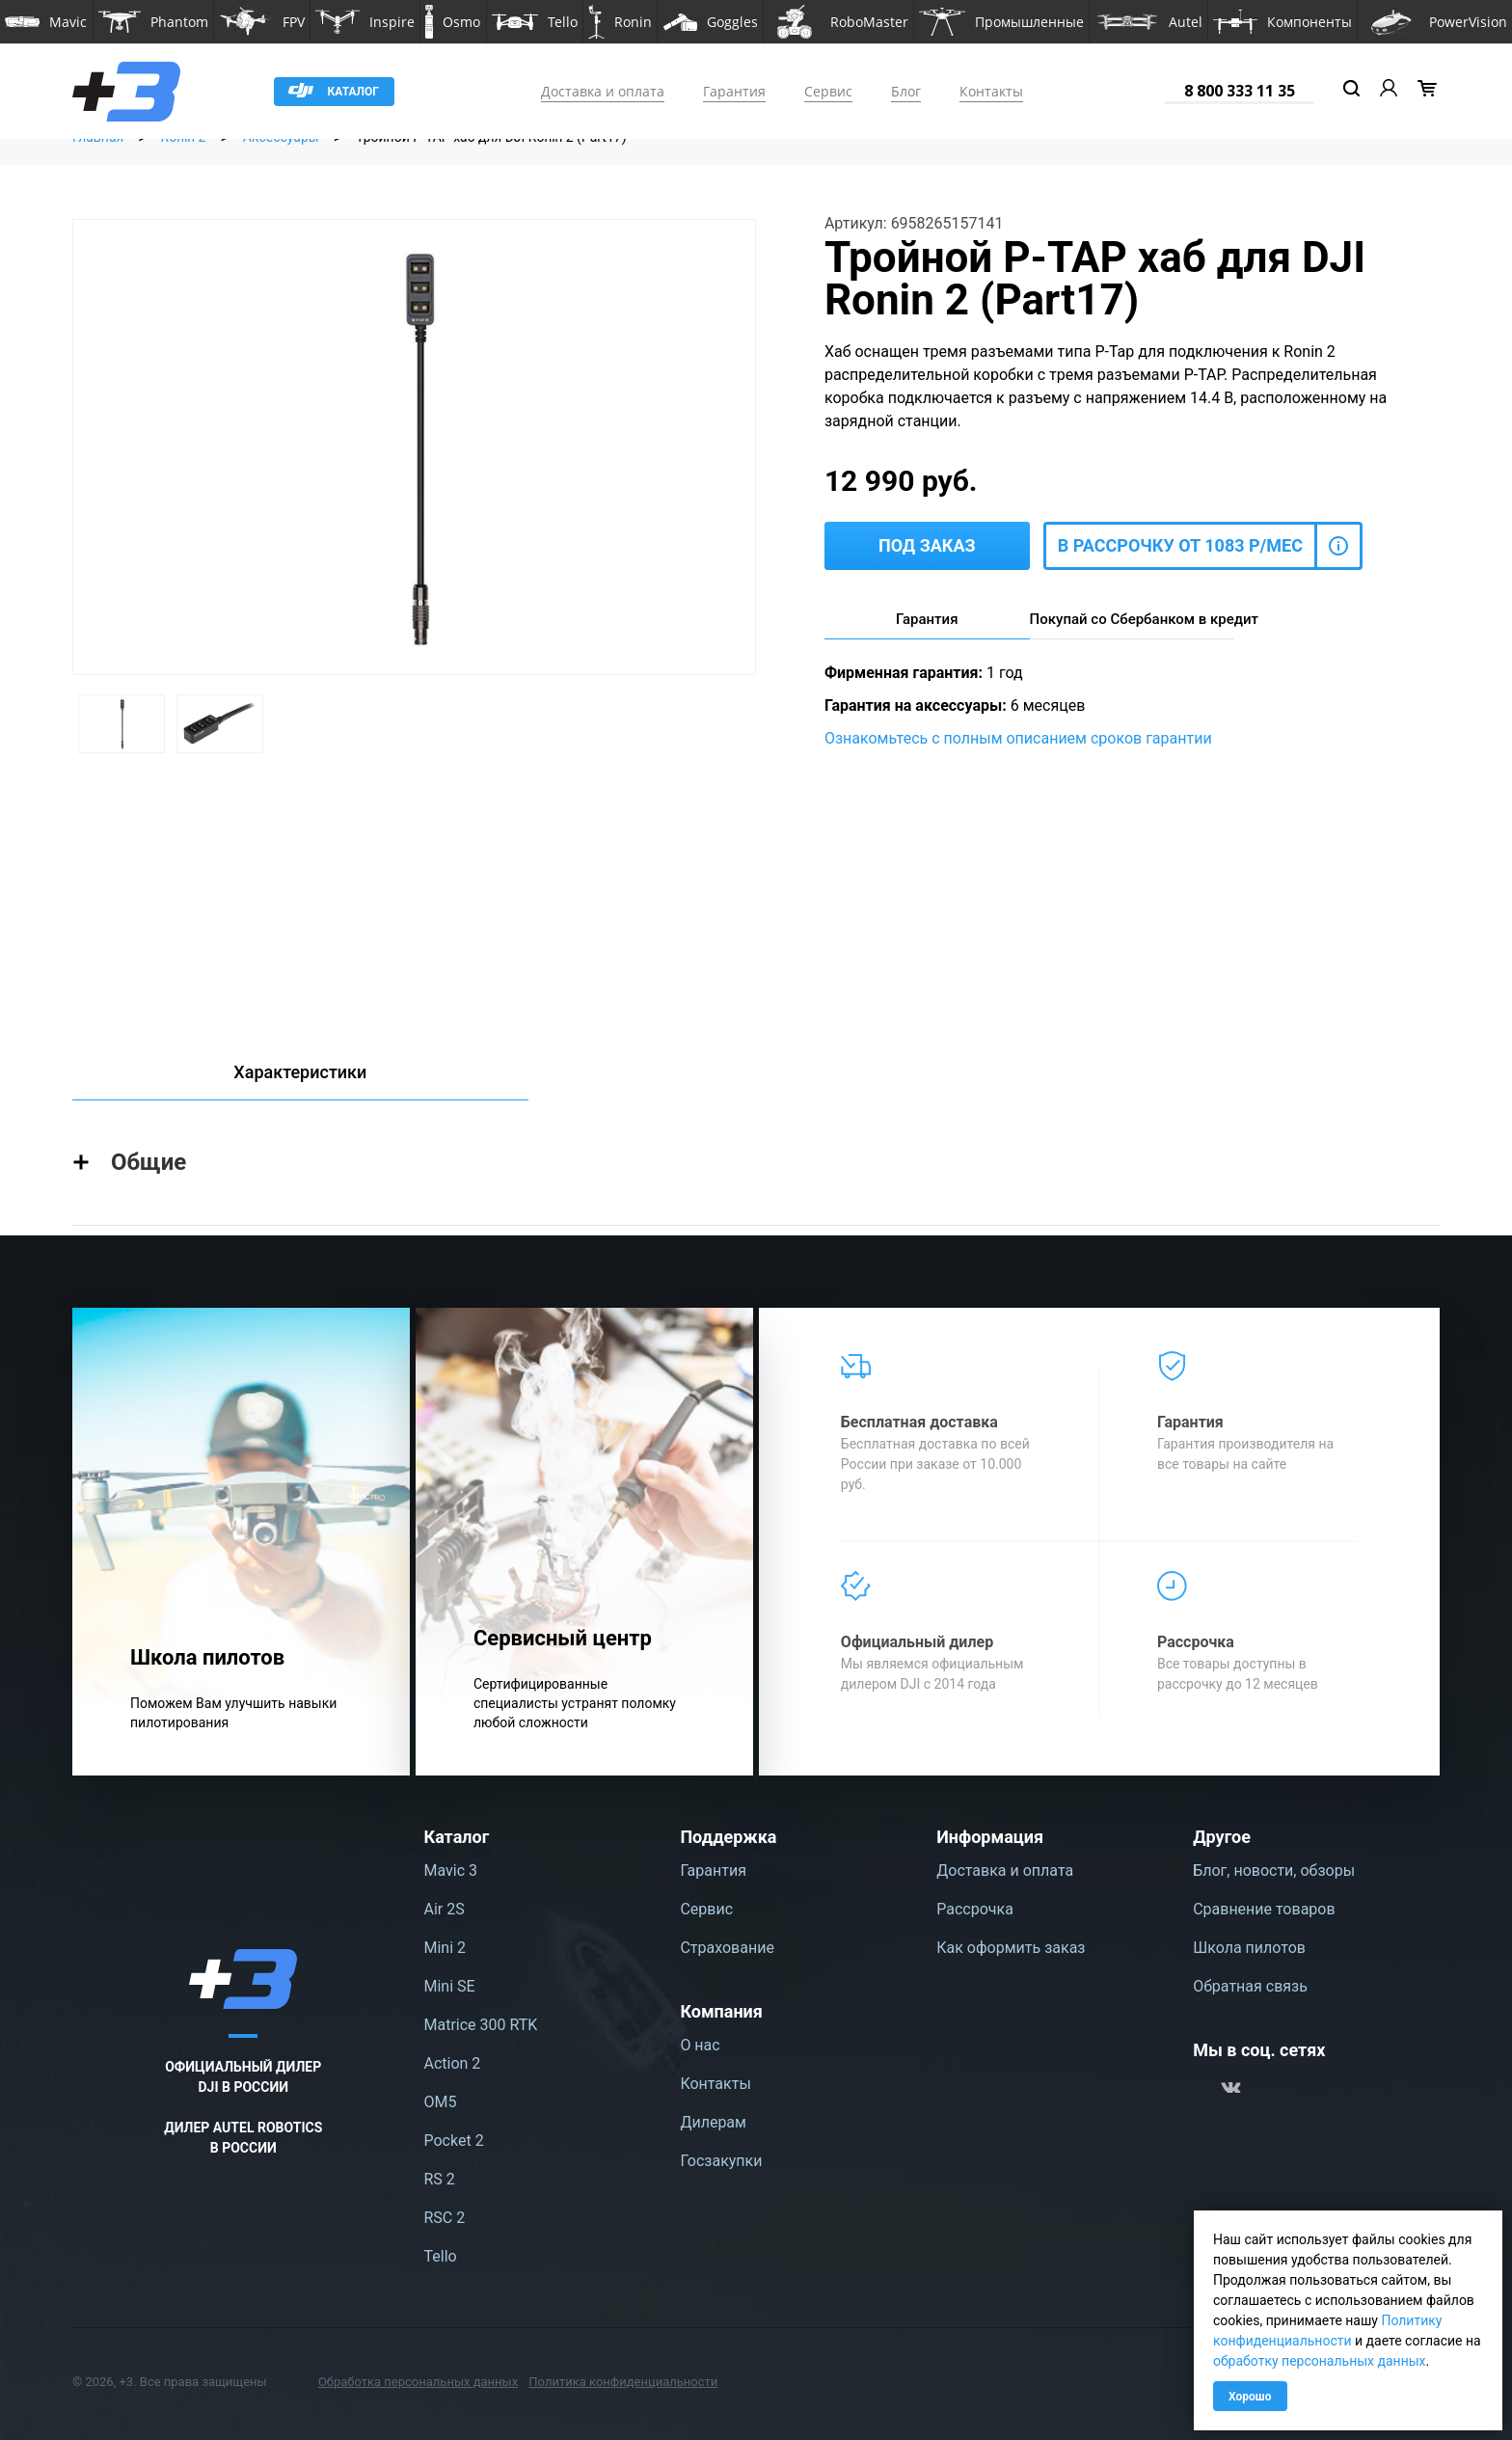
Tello (440, 2256)
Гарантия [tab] (927, 619)
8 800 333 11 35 (1239, 90)
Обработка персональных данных (418, 2381)
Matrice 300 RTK (481, 2025)
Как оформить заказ (1010, 1947)
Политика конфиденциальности (622, 2381)
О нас (699, 2045)
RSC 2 (445, 2218)
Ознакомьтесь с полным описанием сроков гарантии (1018, 738)
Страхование (727, 1947)
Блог (906, 91)
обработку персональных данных (1319, 2361)
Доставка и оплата (602, 91)
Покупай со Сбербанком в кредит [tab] (1132, 619)
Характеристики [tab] (299, 1072)
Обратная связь (1250, 1986)
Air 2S (444, 1909)
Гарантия (734, 91)
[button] (46, 21)
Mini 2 (445, 1947)
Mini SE (449, 1986)
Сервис (828, 91)
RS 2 (439, 2179)
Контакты (991, 91)
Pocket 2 (454, 2140)
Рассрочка (974, 1909)
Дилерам (713, 2122)
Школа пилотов (1249, 1947)
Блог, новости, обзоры (1274, 1870)
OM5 (440, 2102)
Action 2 (452, 2063)
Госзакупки (721, 2161)
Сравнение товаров (1264, 1909)
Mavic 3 (451, 1870)
